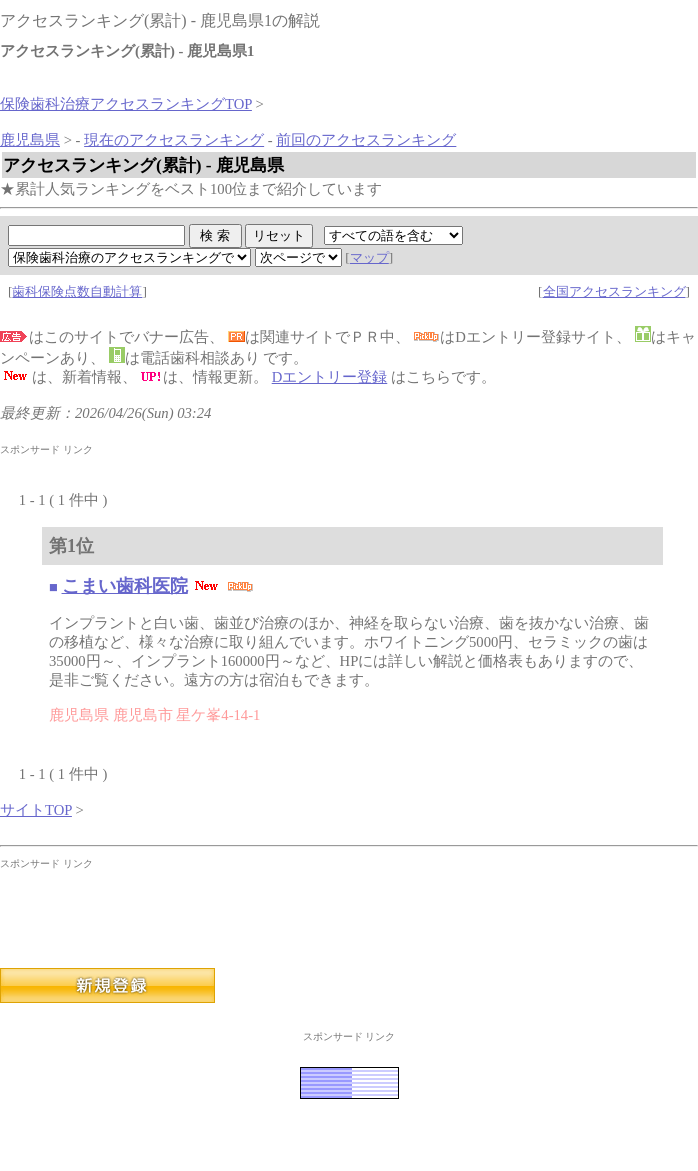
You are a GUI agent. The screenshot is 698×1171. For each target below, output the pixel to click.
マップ (369, 257)
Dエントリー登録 (330, 377)
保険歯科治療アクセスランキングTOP (126, 104)
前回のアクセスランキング (366, 140)
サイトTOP (36, 810)
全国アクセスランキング (614, 291)
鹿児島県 (30, 140)
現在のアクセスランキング (174, 140)
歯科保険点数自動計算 (77, 291)
